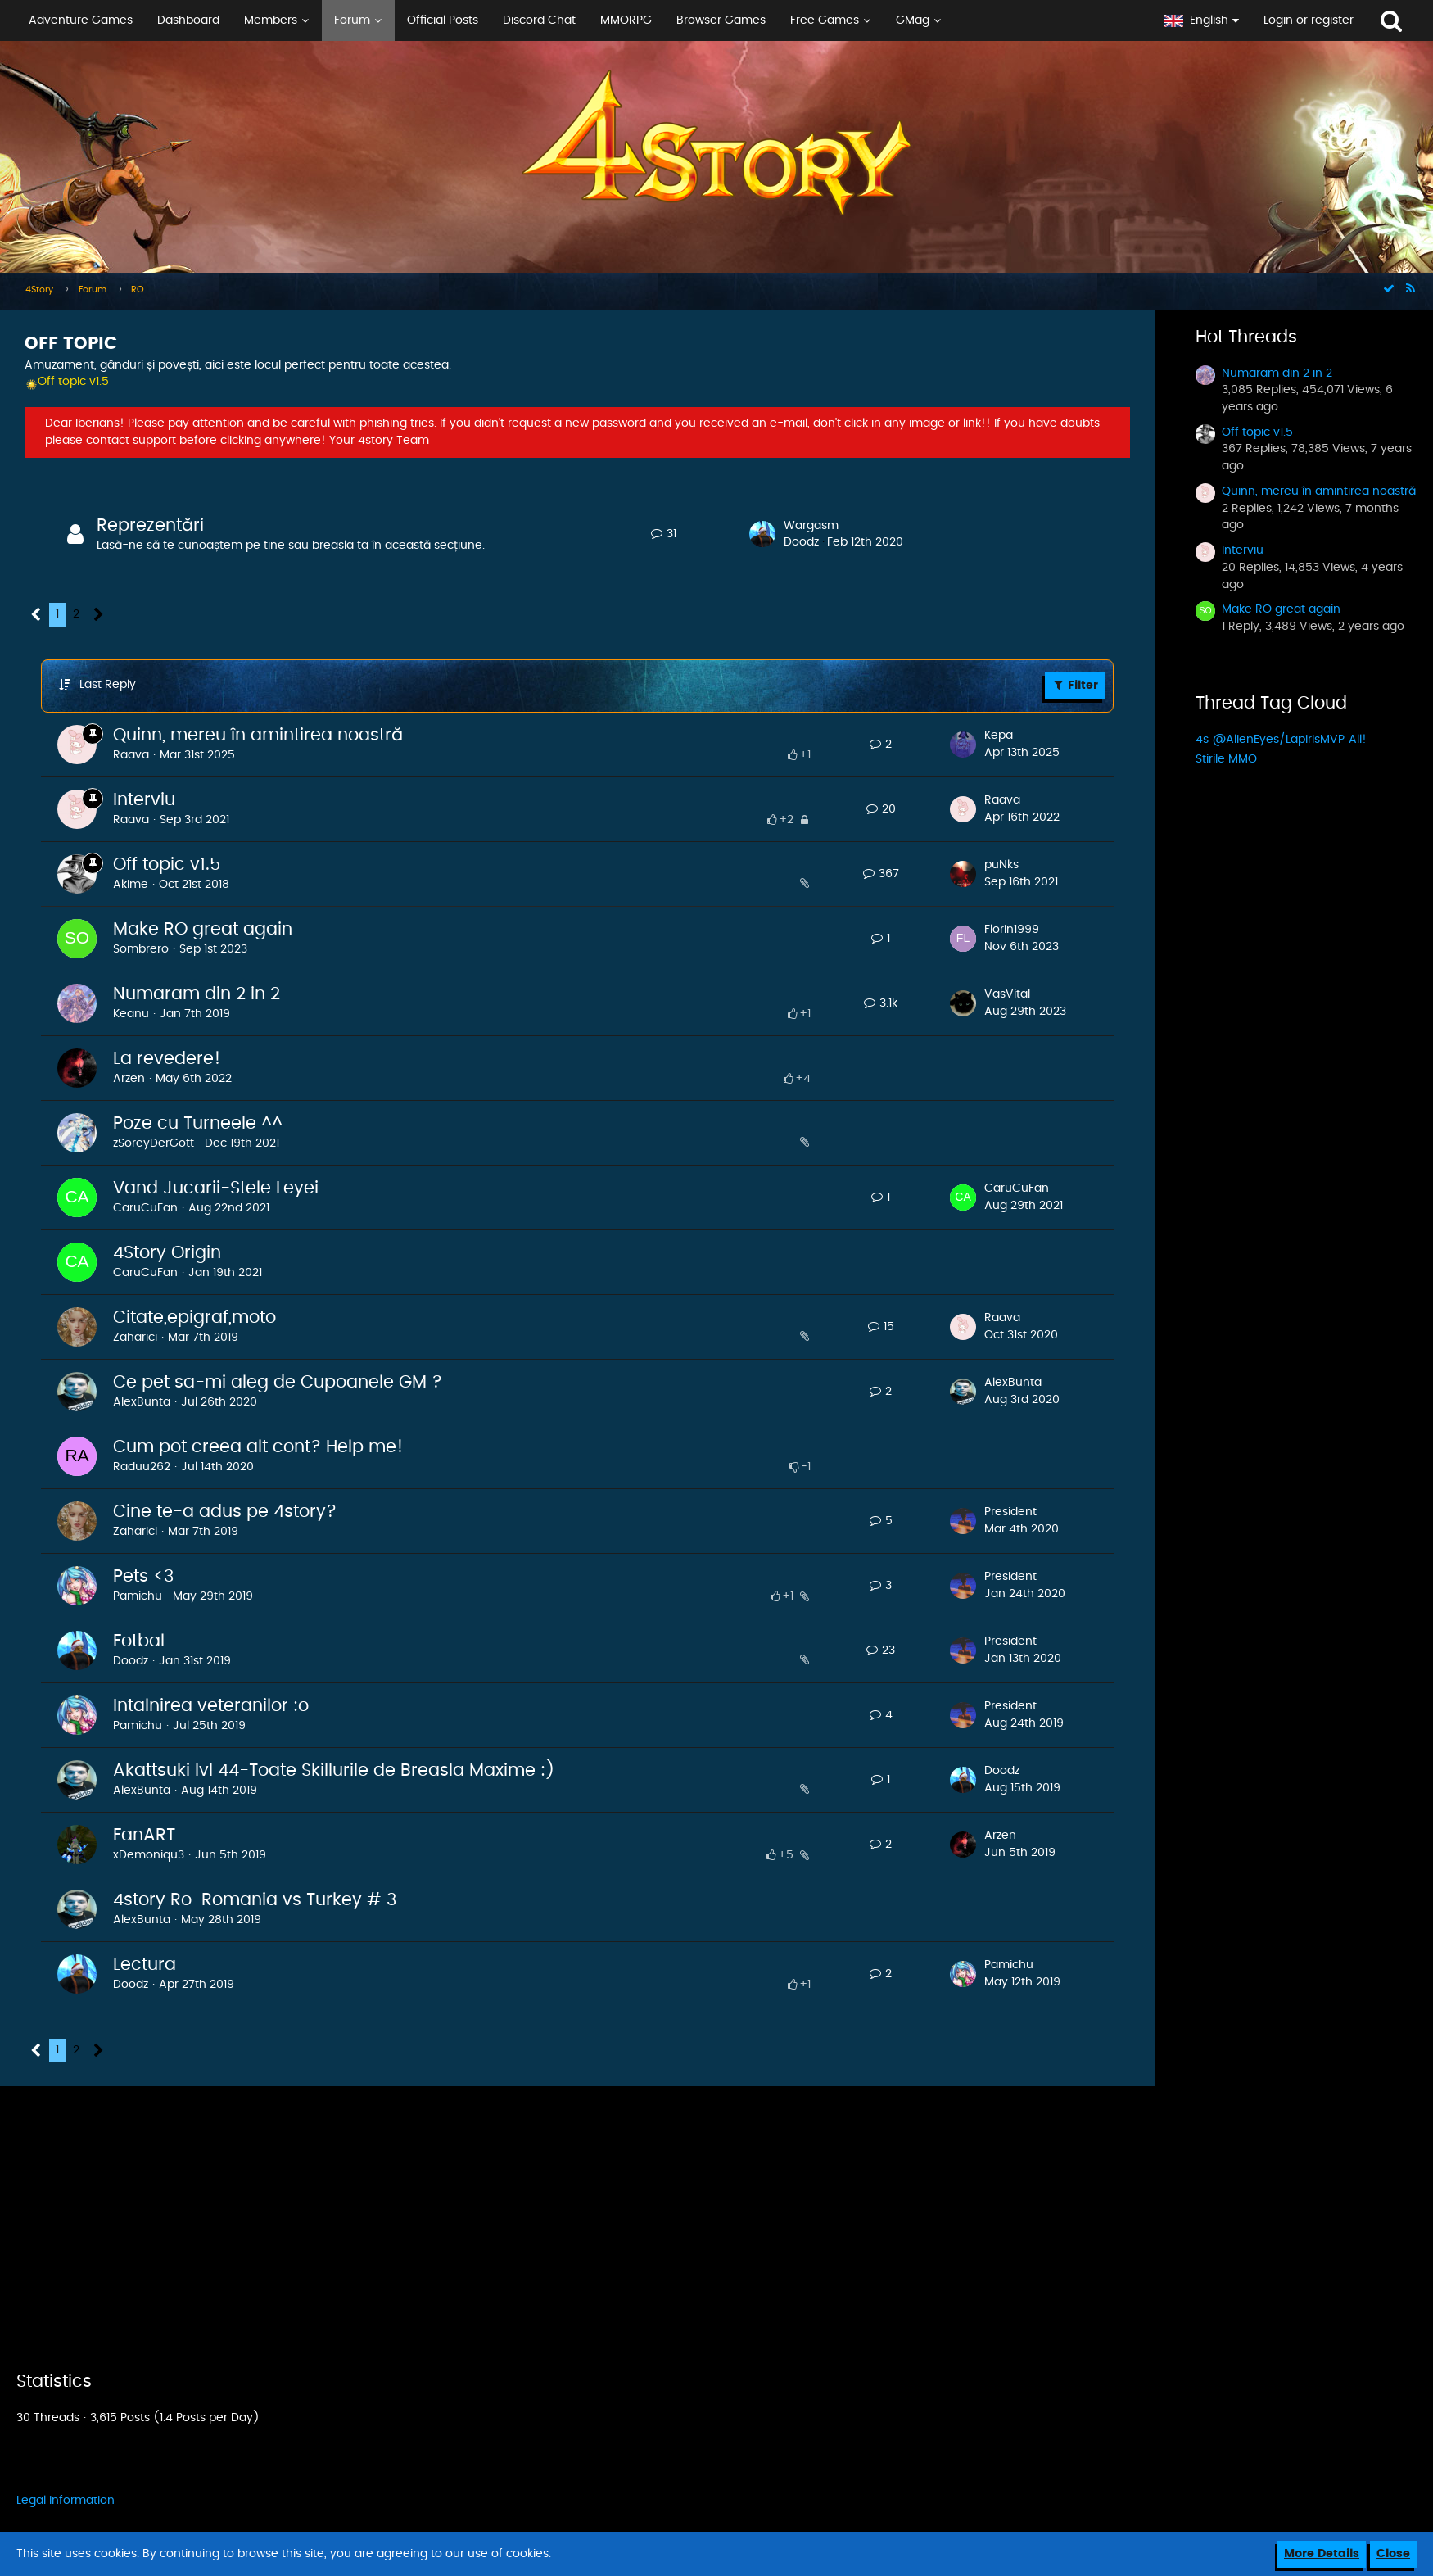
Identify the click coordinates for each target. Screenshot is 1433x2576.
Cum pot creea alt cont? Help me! (258, 1447)
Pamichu (137, 1596)
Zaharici (135, 1337)
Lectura (144, 1964)
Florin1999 (1011, 929)
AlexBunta (141, 1402)
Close (1393, 2554)
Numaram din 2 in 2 (196, 994)
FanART (144, 1835)
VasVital (1007, 994)
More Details (1321, 2554)
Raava (131, 755)
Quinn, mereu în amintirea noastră (258, 735)
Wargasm (811, 526)
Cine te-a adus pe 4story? (225, 1511)
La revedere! (167, 1058)
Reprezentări (150, 525)
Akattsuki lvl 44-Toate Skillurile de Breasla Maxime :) (334, 1770)
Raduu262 (141, 1467)
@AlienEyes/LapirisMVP (1279, 739)
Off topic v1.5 (166, 864)
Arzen (129, 1078)
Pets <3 (143, 1576)
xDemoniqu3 (148, 1855)
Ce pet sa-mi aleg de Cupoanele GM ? (277, 1382)
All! (1358, 739)
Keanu (131, 1014)
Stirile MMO (1226, 759)
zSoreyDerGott (153, 1143)
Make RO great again (202, 929)
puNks (1001, 865)
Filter (1074, 684)
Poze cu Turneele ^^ (198, 1123)
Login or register (1308, 20)
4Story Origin (167, 1252)
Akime (130, 884)
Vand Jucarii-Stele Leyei (216, 1188)
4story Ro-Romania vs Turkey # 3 (254, 1899)
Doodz (801, 542)
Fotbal (139, 1641)
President (1010, 1512)
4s (1202, 739)
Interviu (144, 799)
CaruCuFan (145, 1208)
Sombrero (141, 949)
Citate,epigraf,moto (194, 1317)
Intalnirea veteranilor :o (211, 1705)
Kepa (998, 735)
